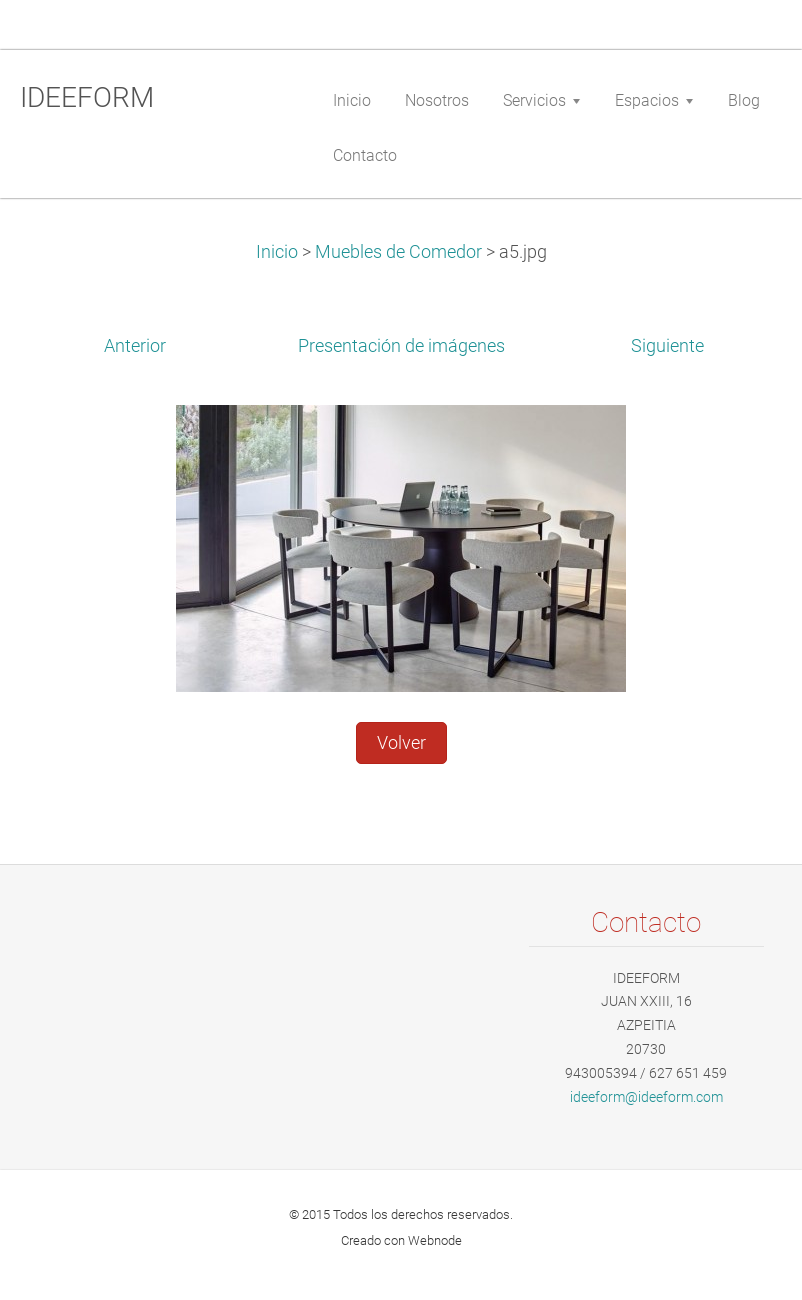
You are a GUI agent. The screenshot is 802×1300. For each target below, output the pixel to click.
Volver (401, 743)
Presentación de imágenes (401, 346)
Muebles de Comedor (398, 252)
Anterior (135, 346)
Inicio (277, 252)
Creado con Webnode (401, 1240)
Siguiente (667, 346)
